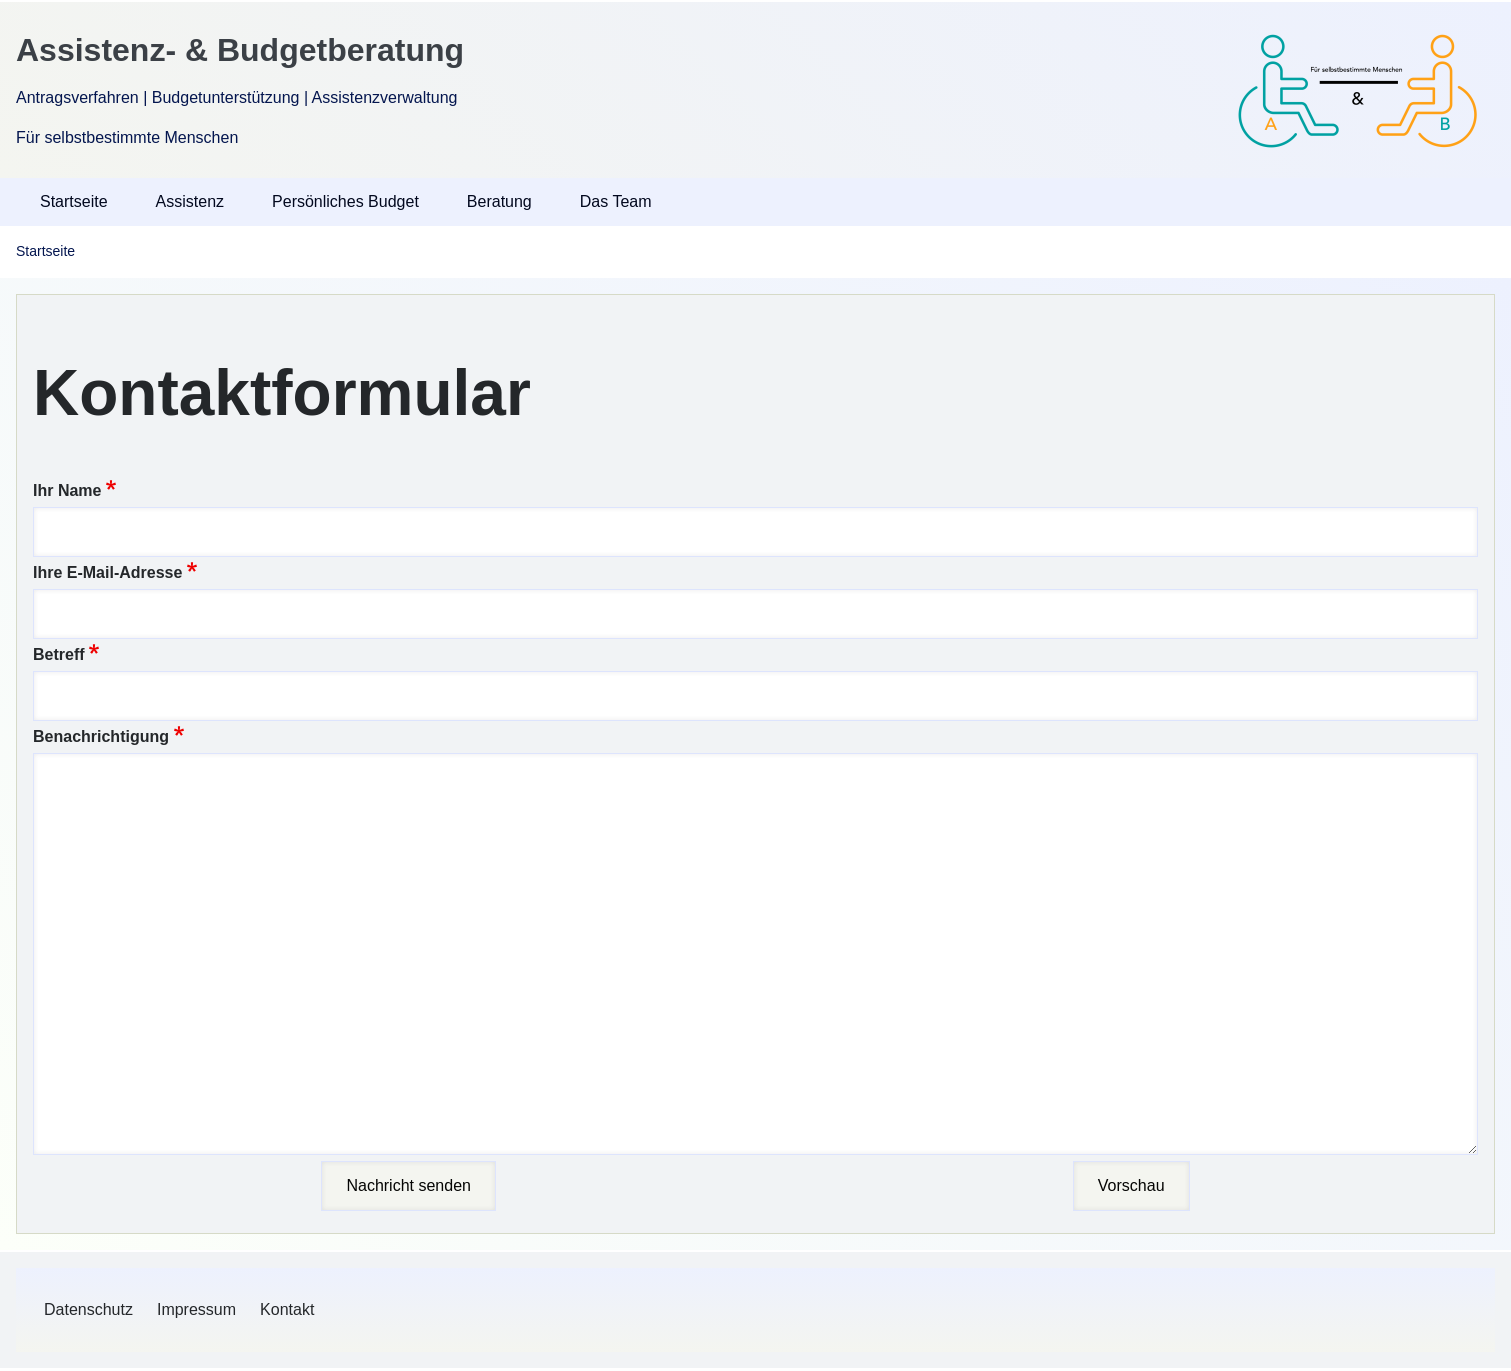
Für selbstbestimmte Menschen (127, 137)
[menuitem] (88, 1310)
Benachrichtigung (101, 736)
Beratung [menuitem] (499, 201)
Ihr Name (67, 490)
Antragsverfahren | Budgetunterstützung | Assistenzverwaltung (236, 97)
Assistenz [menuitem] (190, 201)
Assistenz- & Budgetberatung (240, 50)
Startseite (45, 251)
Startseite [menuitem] (74, 201)
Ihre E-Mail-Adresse (107, 572)
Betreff (59, 654)
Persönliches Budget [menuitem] (345, 201)
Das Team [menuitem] (616, 201)
